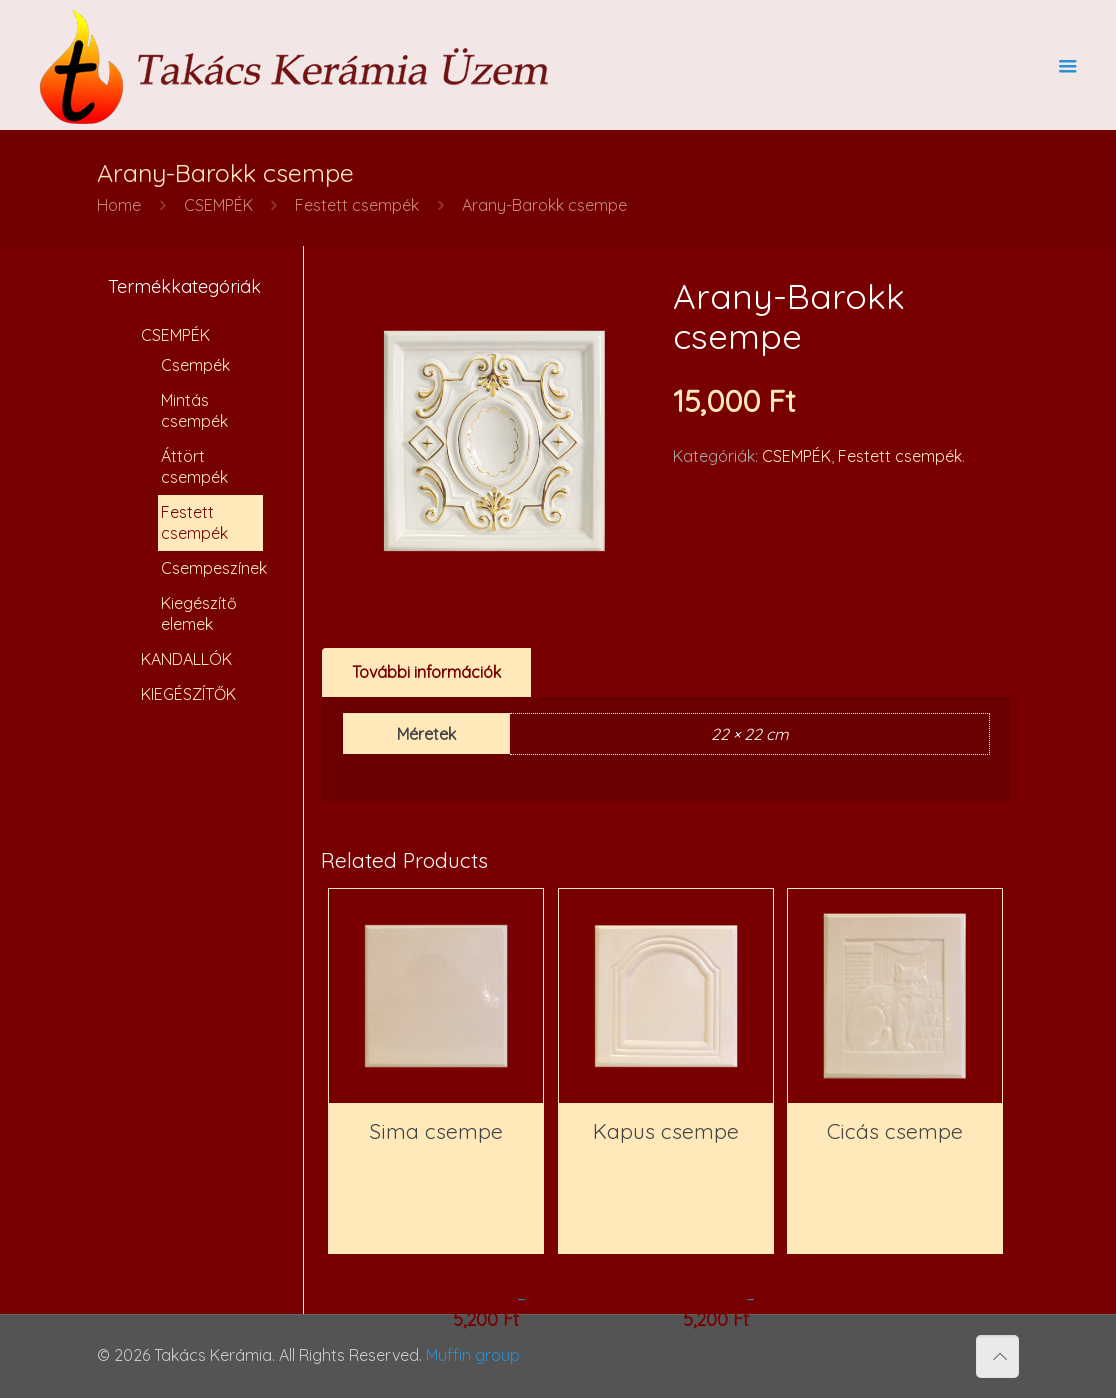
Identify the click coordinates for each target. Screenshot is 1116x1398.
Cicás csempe (895, 1131)
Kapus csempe (666, 1131)
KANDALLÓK (186, 659)
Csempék (195, 365)
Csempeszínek (212, 568)
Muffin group (473, 1355)
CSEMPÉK (218, 205)
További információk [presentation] (426, 672)
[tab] (427, 672)
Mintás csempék (194, 410)
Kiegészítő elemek (199, 613)
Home (119, 205)
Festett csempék (357, 205)
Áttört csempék (194, 466)
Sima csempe (436, 1131)
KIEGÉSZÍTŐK (188, 694)
